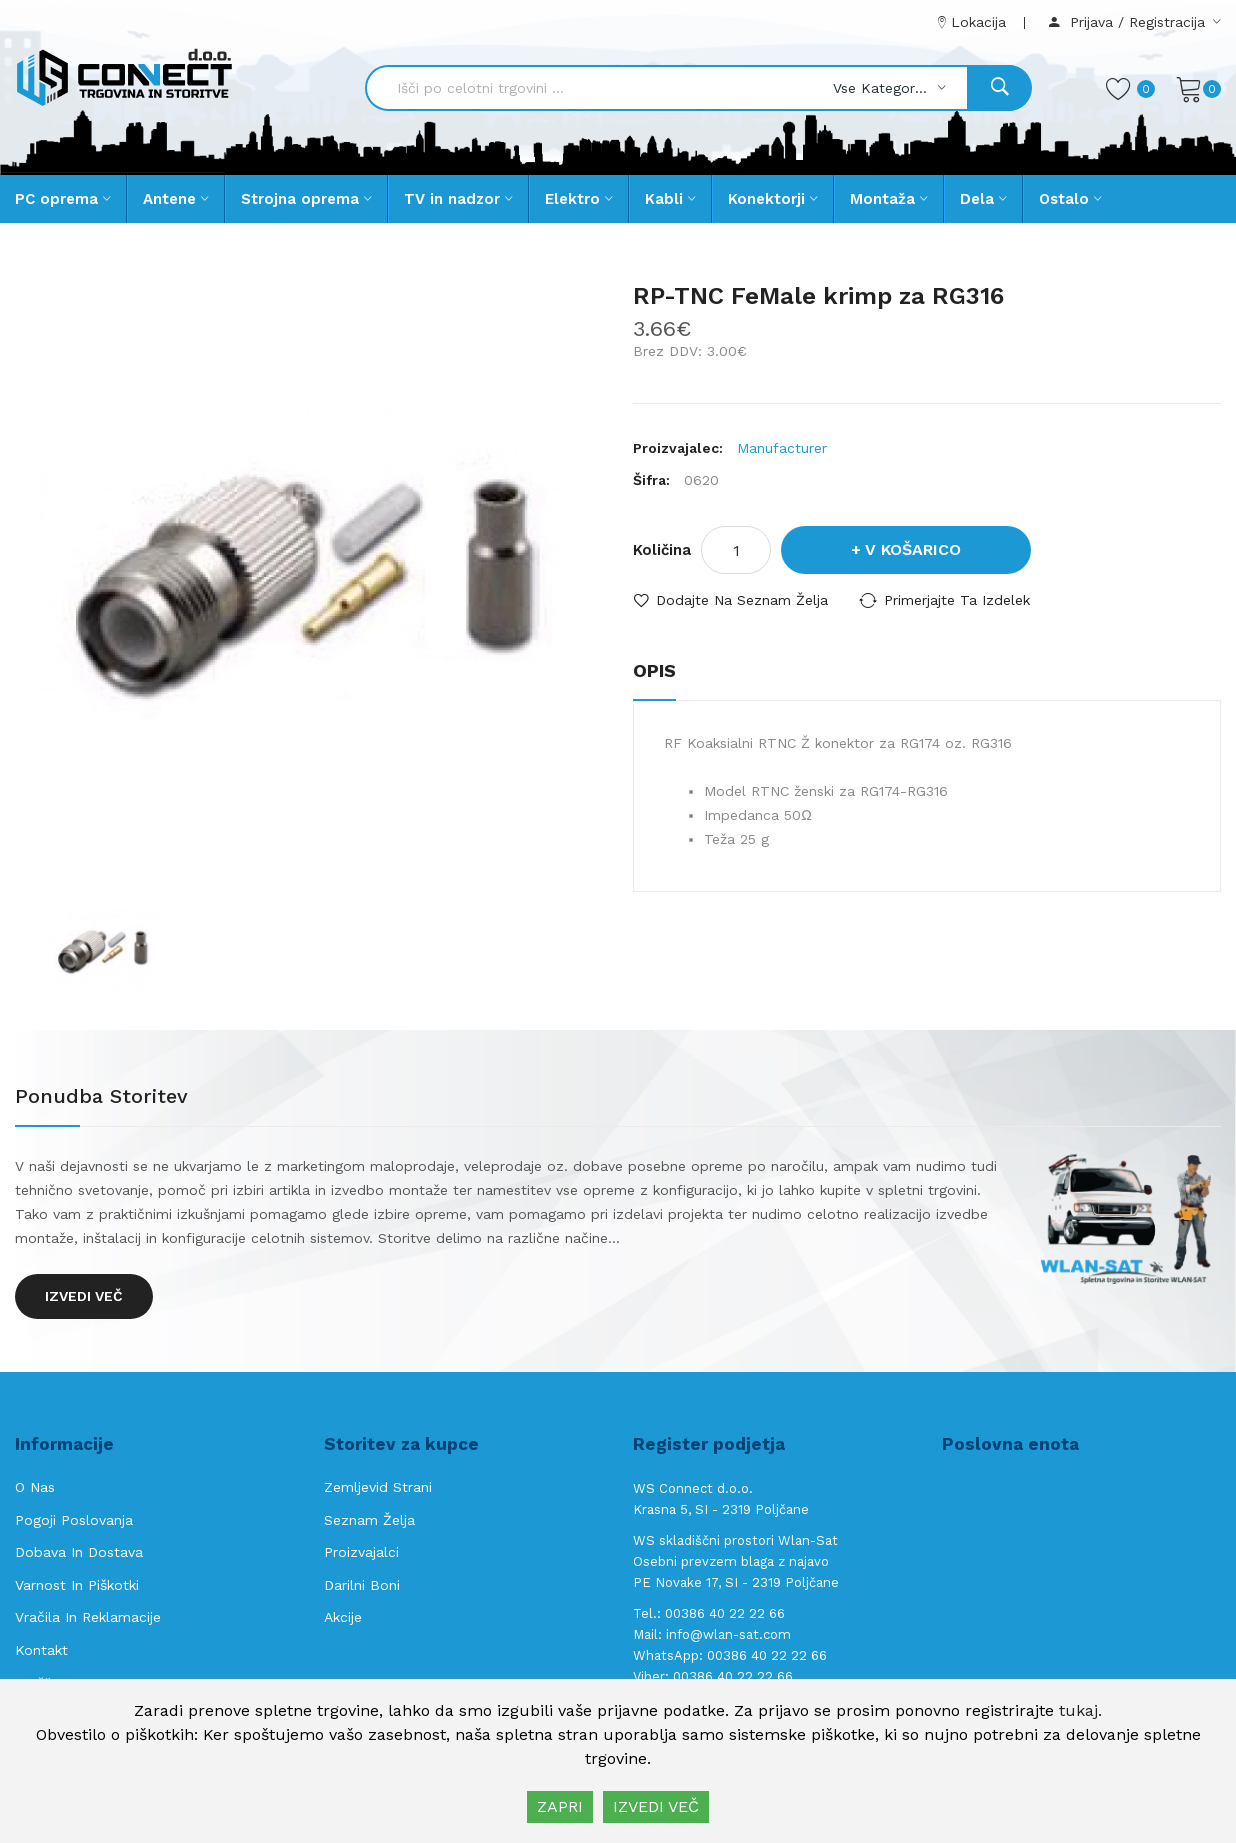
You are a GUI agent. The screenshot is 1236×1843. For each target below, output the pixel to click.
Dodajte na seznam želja (742, 600)
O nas (35, 1487)
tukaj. (1080, 1710)
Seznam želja (369, 1520)
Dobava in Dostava (79, 1552)
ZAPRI (560, 1806)
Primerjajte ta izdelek (957, 600)
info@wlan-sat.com (728, 1634)
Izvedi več (84, 1296)
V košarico (913, 549)
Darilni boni (362, 1585)
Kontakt (41, 1650)
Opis (654, 670)
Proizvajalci (361, 1552)
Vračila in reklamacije (88, 1617)
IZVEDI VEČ (656, 1806)
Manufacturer (782, 448)
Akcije (343, 1617)
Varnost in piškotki (77, 1585)
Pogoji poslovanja (74, 1520)
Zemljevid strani (378, 1487)
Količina (662, 550)
